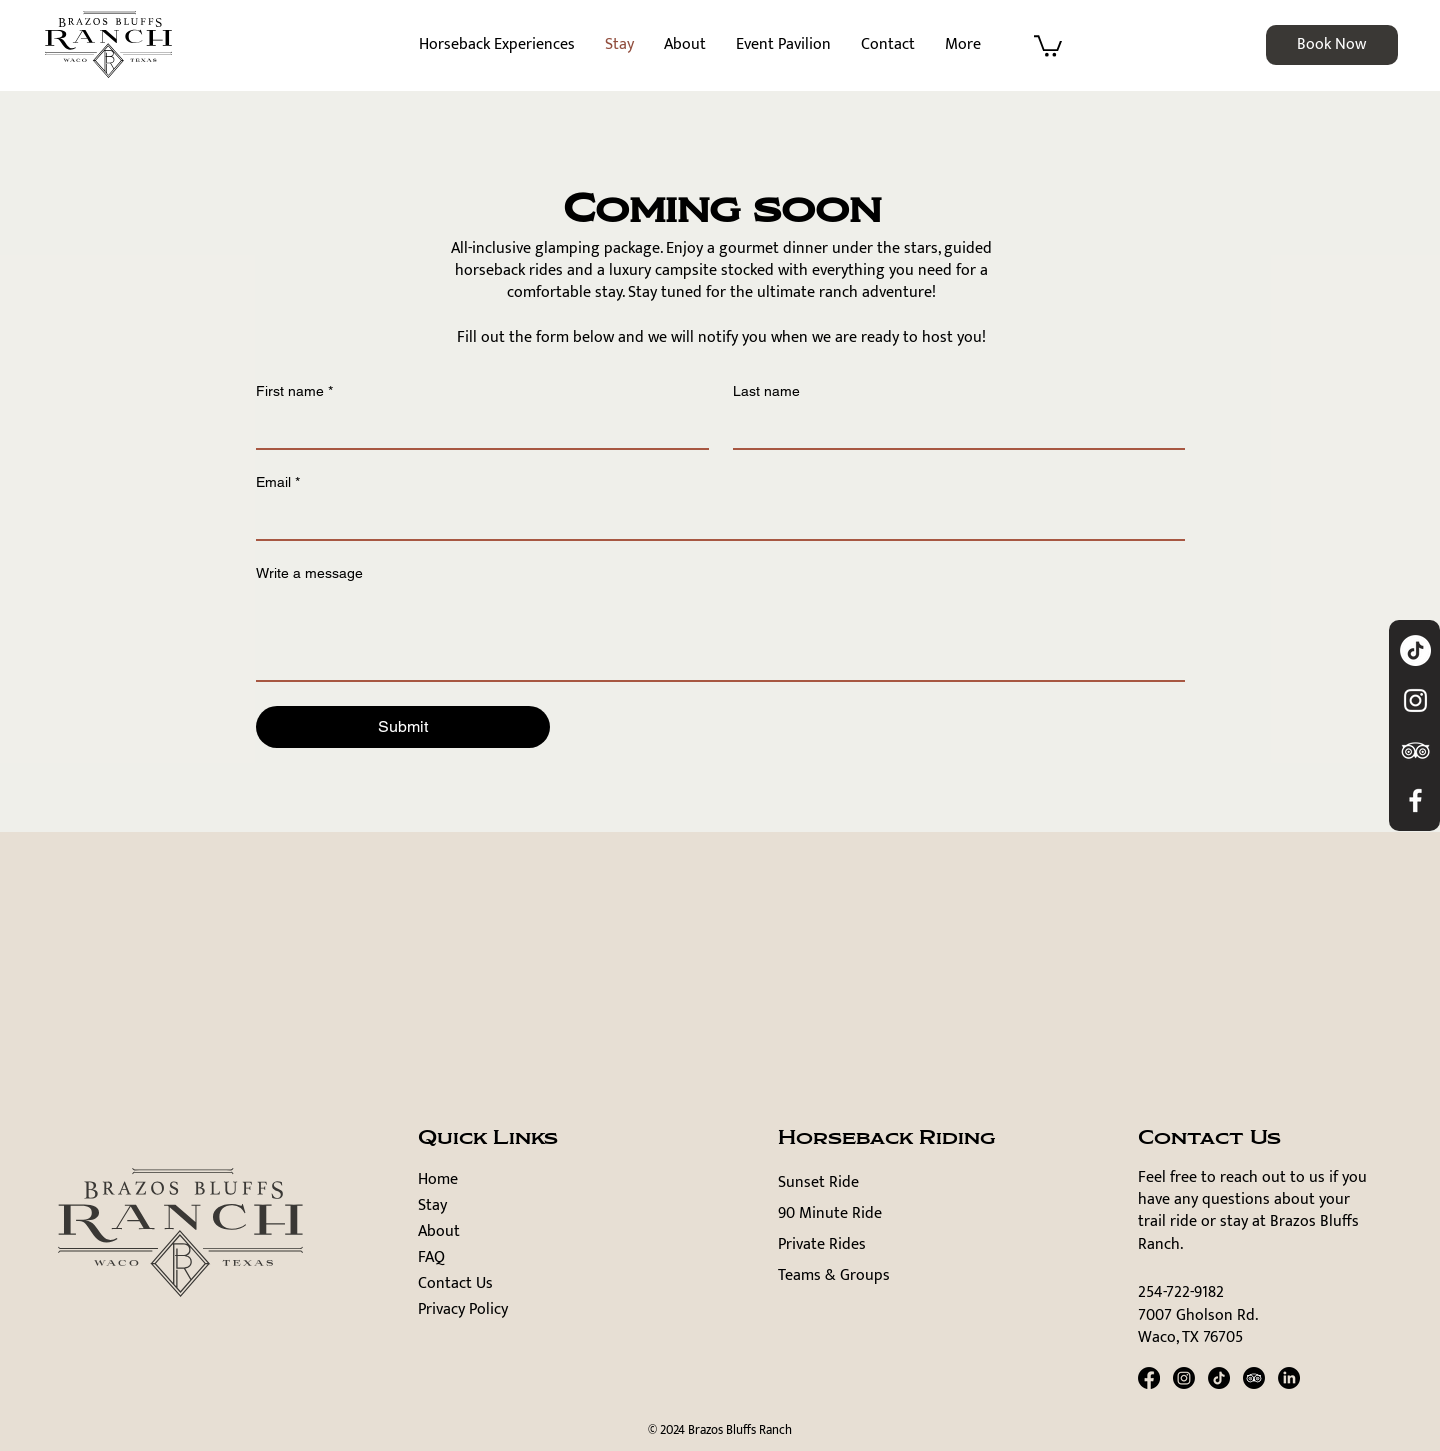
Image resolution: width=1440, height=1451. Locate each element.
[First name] (476, 428)
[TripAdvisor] (1254, 1378)
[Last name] (953, 428)
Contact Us (455, 1284)
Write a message (309, 573)
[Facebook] (1149, 1378)
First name (294, 391)
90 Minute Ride (830, 1213)
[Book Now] (1332, 45)
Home (438, 1180)
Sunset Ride (818, 1182)
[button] (1048, 45)
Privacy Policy (463, 1310)
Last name (766, 391)
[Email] (714, 519)
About (439, 1232)
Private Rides (822, 1244)
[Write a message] (720, 635)
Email (278, 482)
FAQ (431, 1258)
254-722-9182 (1181, 1292)
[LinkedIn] (1289, 1378)
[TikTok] (1415, 650)
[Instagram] (1184, 1378)
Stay (432, 1206)
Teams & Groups (834, 1275)
